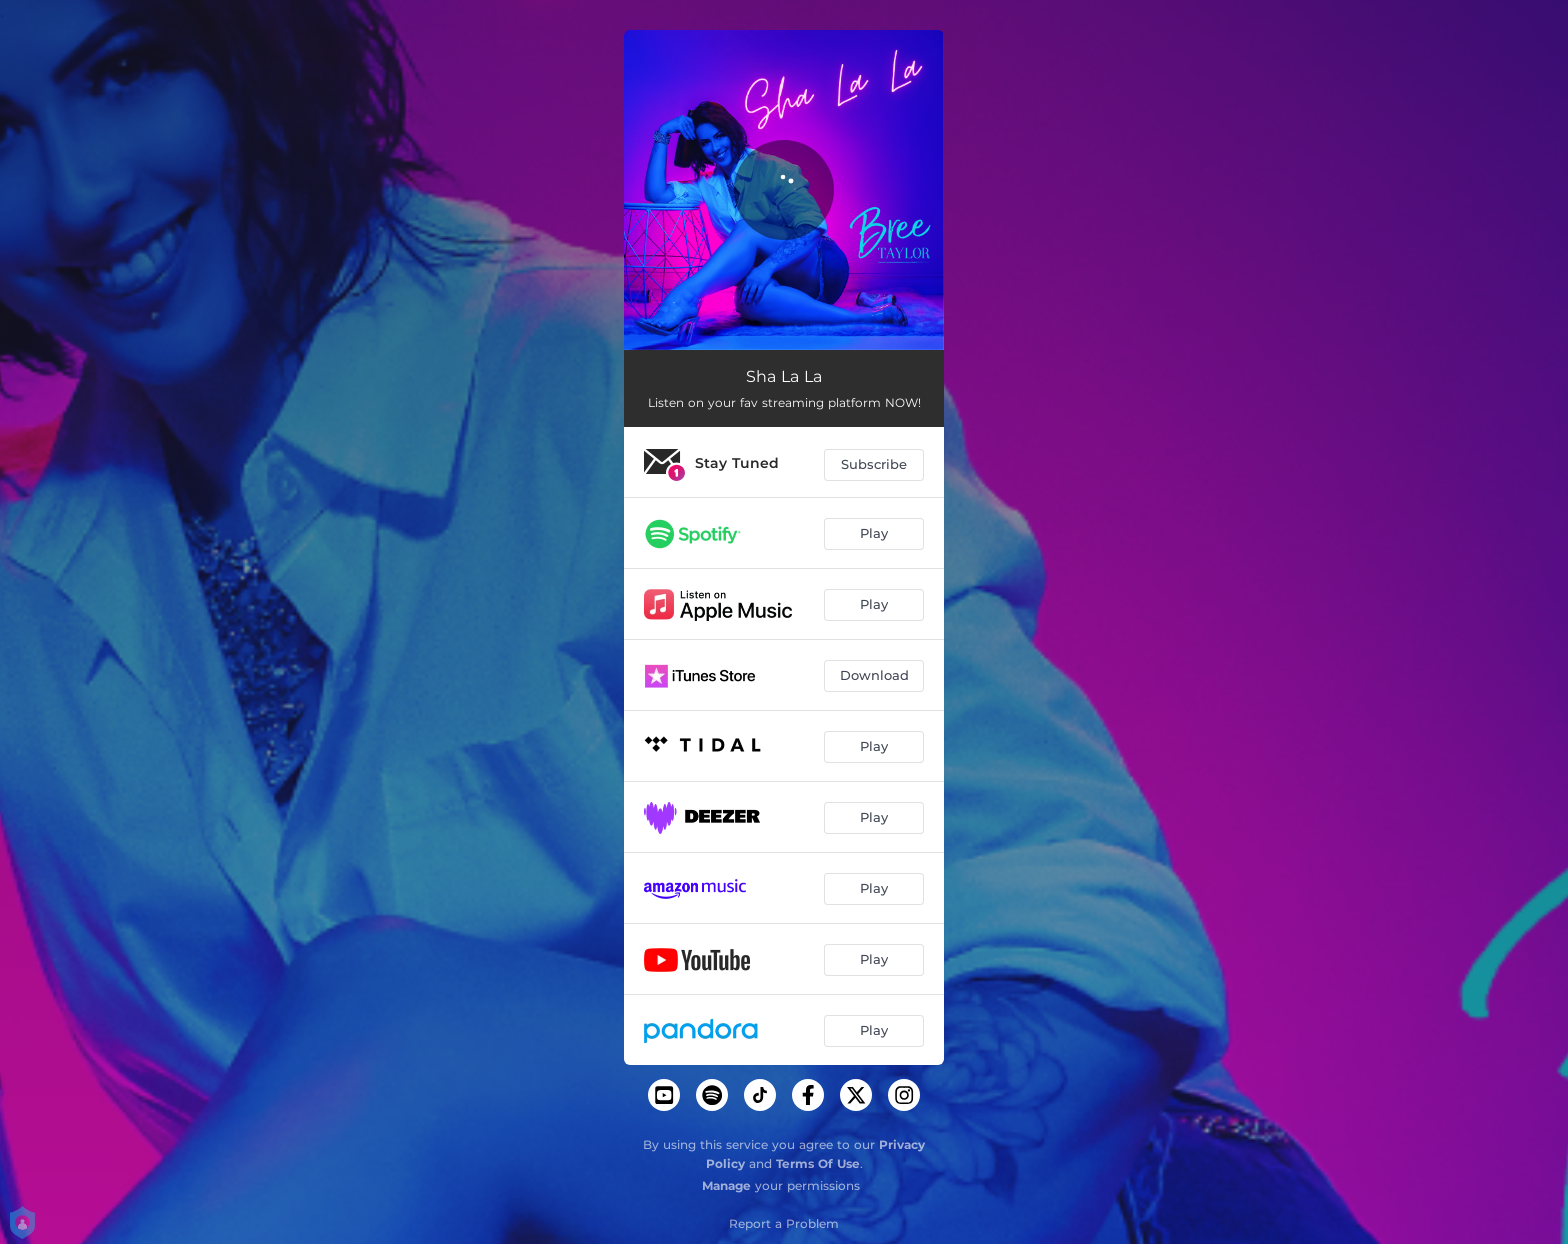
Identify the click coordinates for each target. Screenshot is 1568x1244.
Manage (726, 1185)
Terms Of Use (818, 1163)
